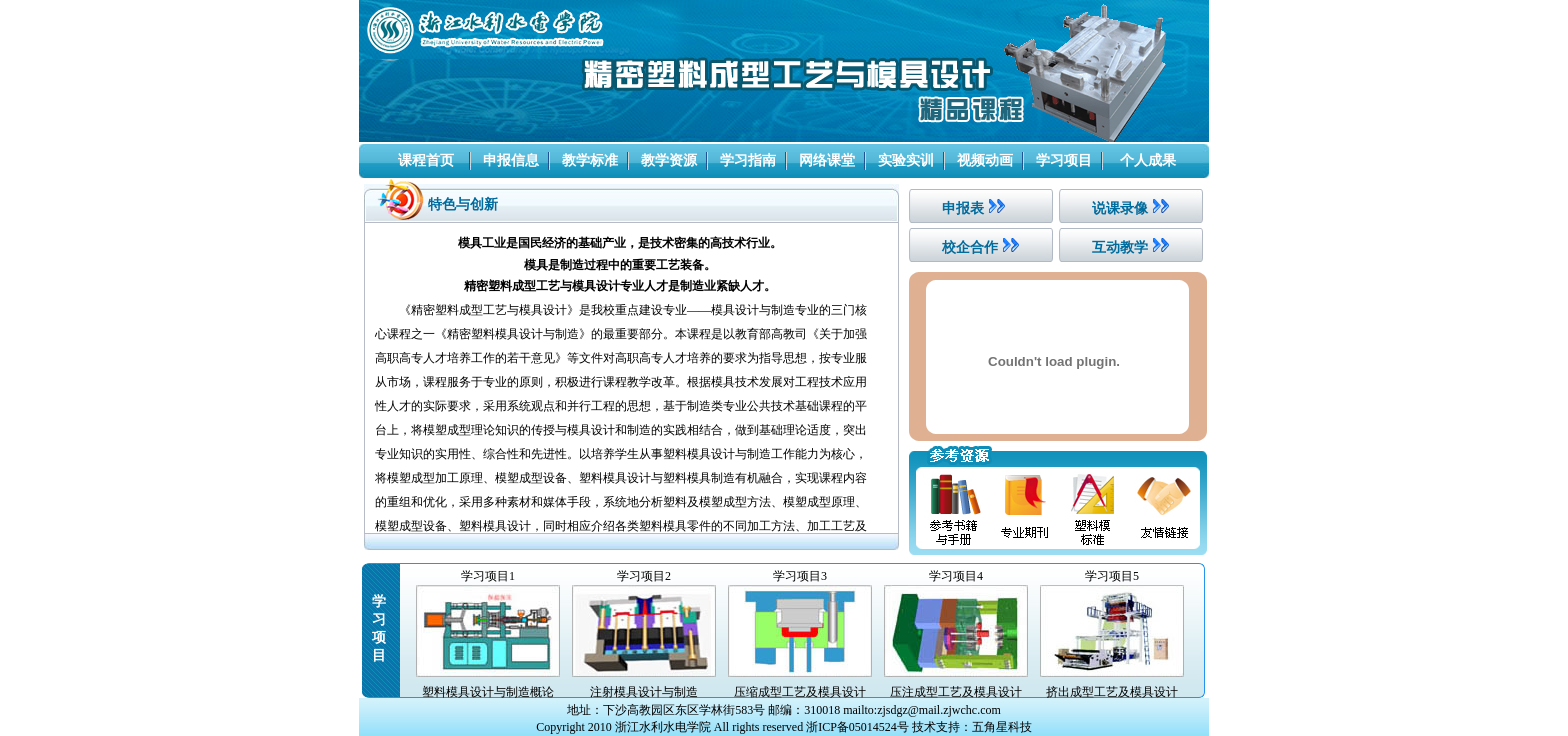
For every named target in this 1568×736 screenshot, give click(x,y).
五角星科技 (1002, 727)
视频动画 (985, 160)
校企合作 (970, 247)
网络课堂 (827, 160)
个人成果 (1148, 160)
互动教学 (1120, 247)
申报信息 (511, 160)
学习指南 (748, 160)
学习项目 (1064, 160)
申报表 (963, 208)
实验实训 (906, 160)
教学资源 (669, 160)
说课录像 (1120, 208)
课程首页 (426, 160)
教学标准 (590, 160)
